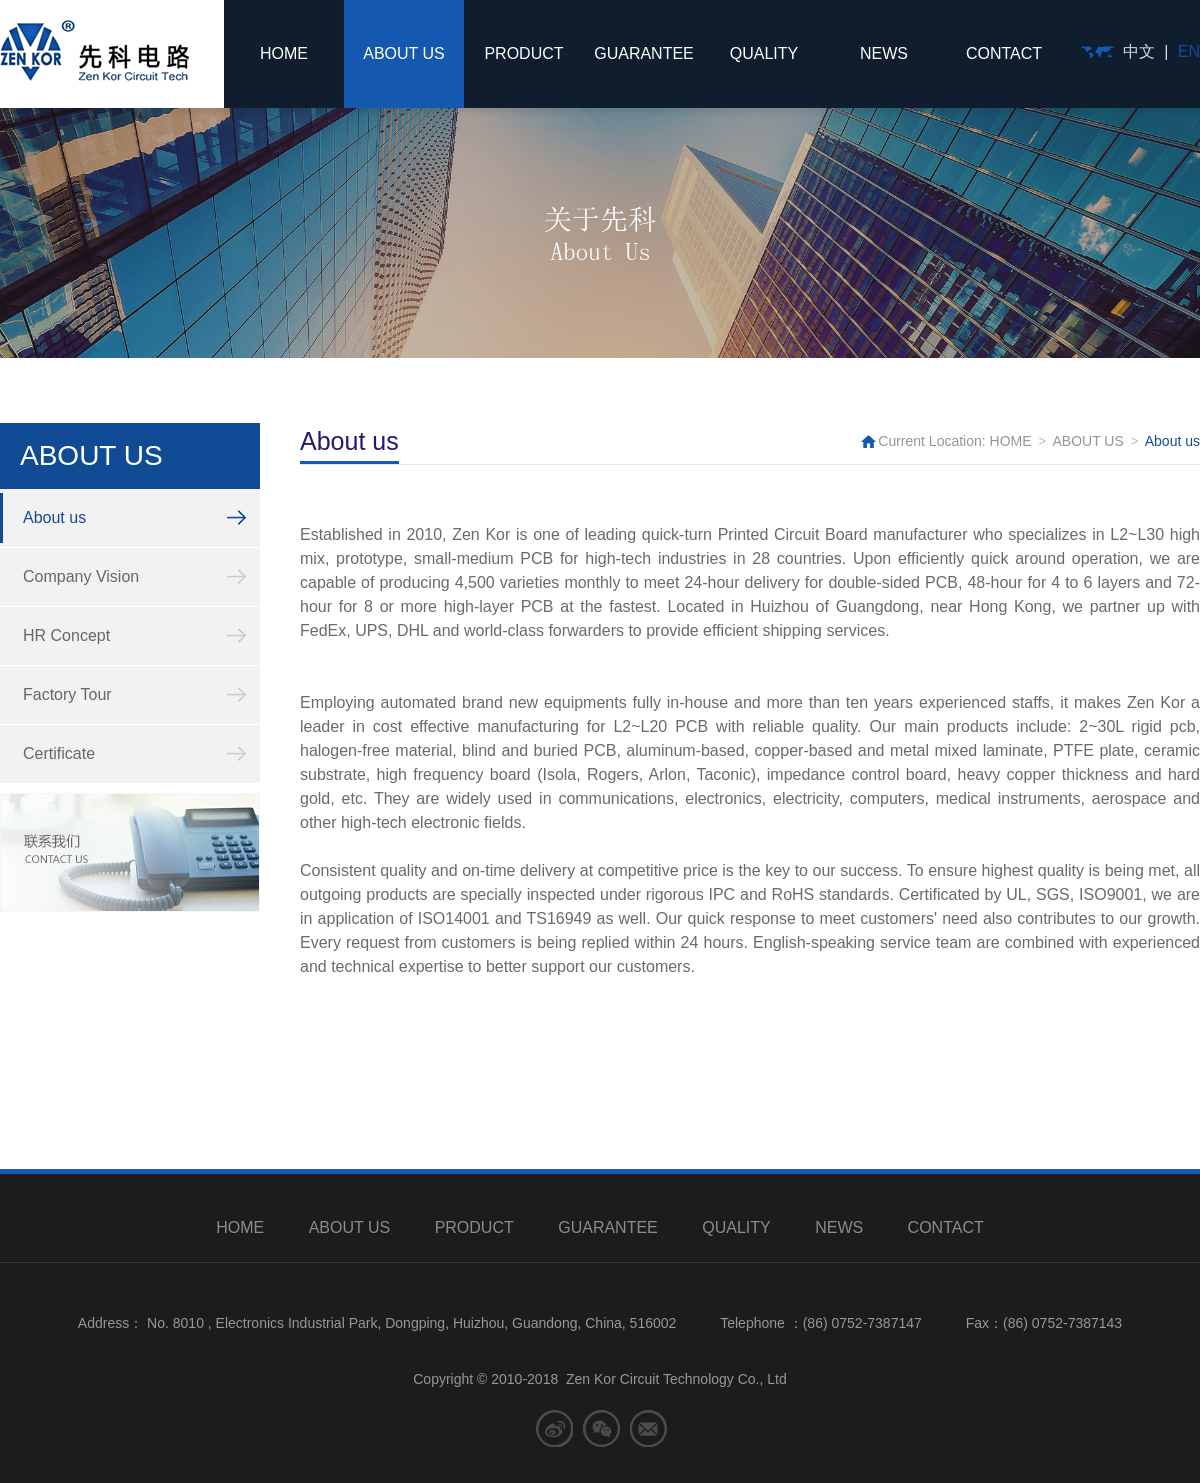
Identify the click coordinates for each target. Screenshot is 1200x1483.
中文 (1139, 51)
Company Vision (81, 576)
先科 (94, 50)
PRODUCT (523, 53)
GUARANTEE (644, 53)
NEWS (884, 53)
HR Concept (66, 635)
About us (54, 517)
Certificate (59, 753)
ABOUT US (404, 53)
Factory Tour (67, 694)
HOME (284, 53)
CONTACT (1004, 53)
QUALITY (764, 53)
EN (1189, 51)
